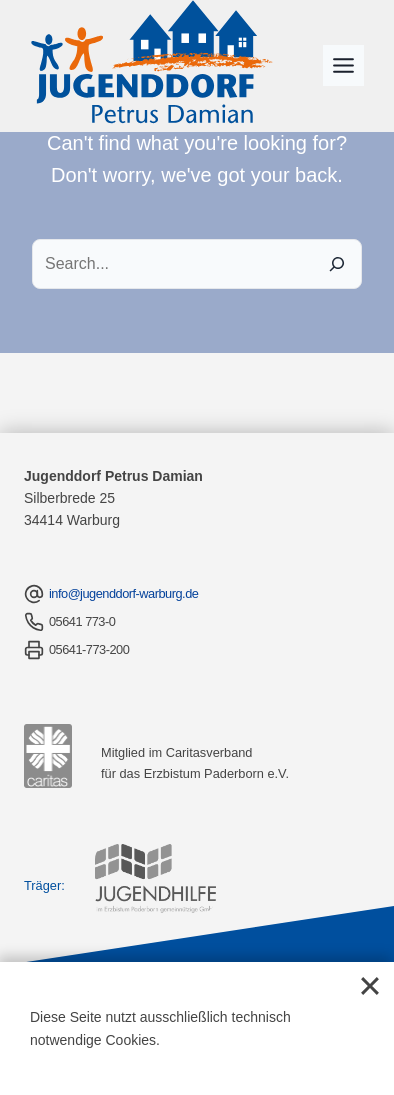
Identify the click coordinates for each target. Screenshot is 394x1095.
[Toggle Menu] (343, 65)
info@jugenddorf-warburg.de (123, 593)
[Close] (370, 986)
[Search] (337, 264)
